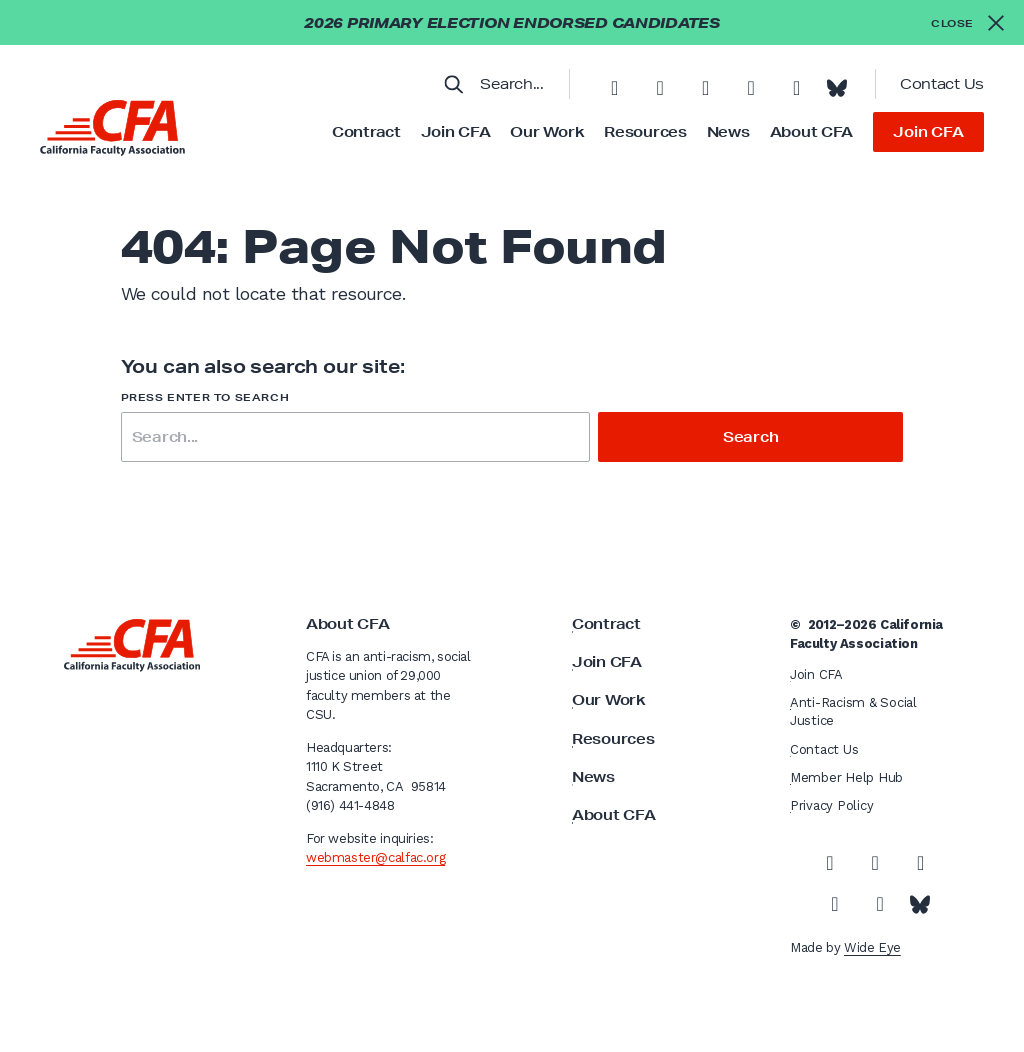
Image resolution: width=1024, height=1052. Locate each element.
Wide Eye (872, 947)
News (728, 132)
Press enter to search (205, 397)
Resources (645, 132)
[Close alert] (967, 22)
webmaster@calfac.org (375, 857)
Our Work (547, 132)
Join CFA (456, 132)
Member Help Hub (846, 777)
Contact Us (942, 84)
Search (751, 437)
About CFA (811, 132)
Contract (366, 132)
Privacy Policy (831, 805)
